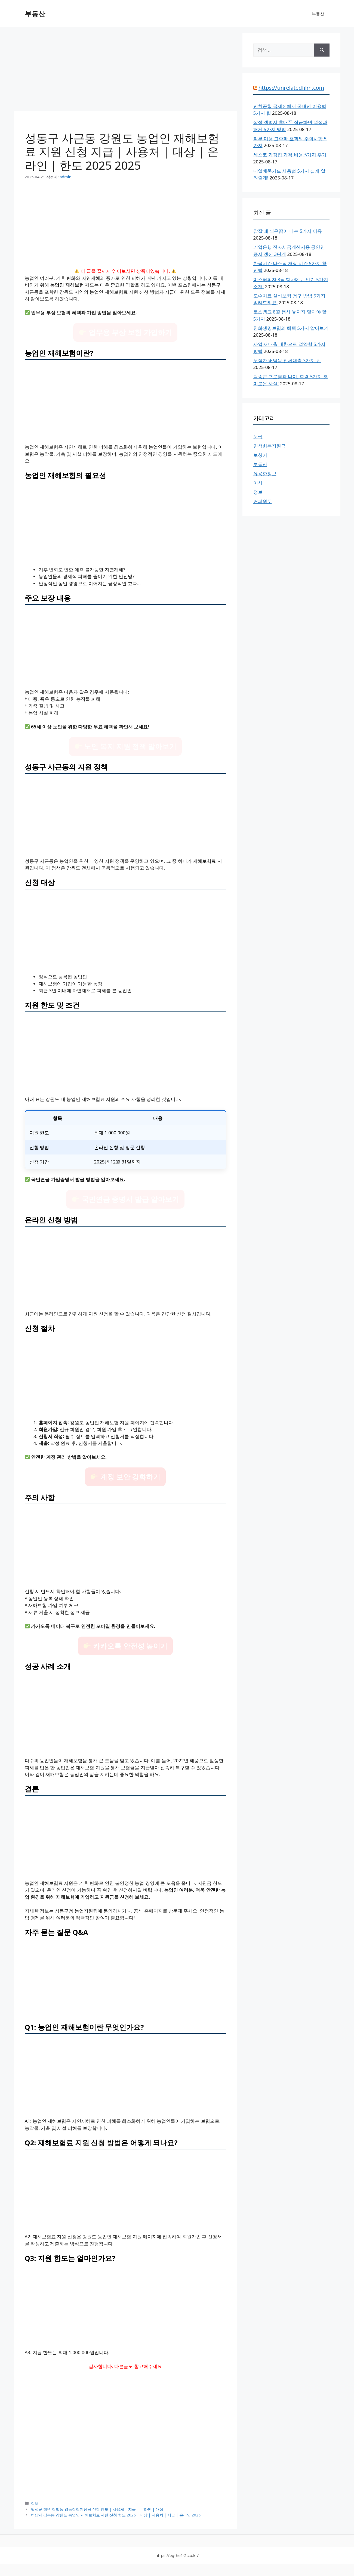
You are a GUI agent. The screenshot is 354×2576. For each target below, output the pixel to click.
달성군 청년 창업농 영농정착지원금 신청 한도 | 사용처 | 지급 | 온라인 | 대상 (97, 2509)
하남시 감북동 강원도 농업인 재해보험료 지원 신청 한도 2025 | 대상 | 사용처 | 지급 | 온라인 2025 (116, 2515)
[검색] (322, 50)
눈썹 (258, 436)
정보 (35, 2503)
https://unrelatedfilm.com (291, 87)
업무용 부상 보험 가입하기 (125, 332)
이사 (258, 483)
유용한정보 (264, 473)
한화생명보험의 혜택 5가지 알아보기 (291, 328)
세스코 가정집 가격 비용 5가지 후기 (290, 154)
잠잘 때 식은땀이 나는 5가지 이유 (287, 231)
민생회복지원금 (269, 446)
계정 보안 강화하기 (125, 1477)
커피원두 (262, 501)
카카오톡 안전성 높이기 (125, 1646)
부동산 (35, 13)
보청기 (260, 455)
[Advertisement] (125, 71)
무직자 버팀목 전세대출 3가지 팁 (287, 360)
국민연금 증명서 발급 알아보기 (125, 1199)
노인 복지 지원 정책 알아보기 (126, 746)
